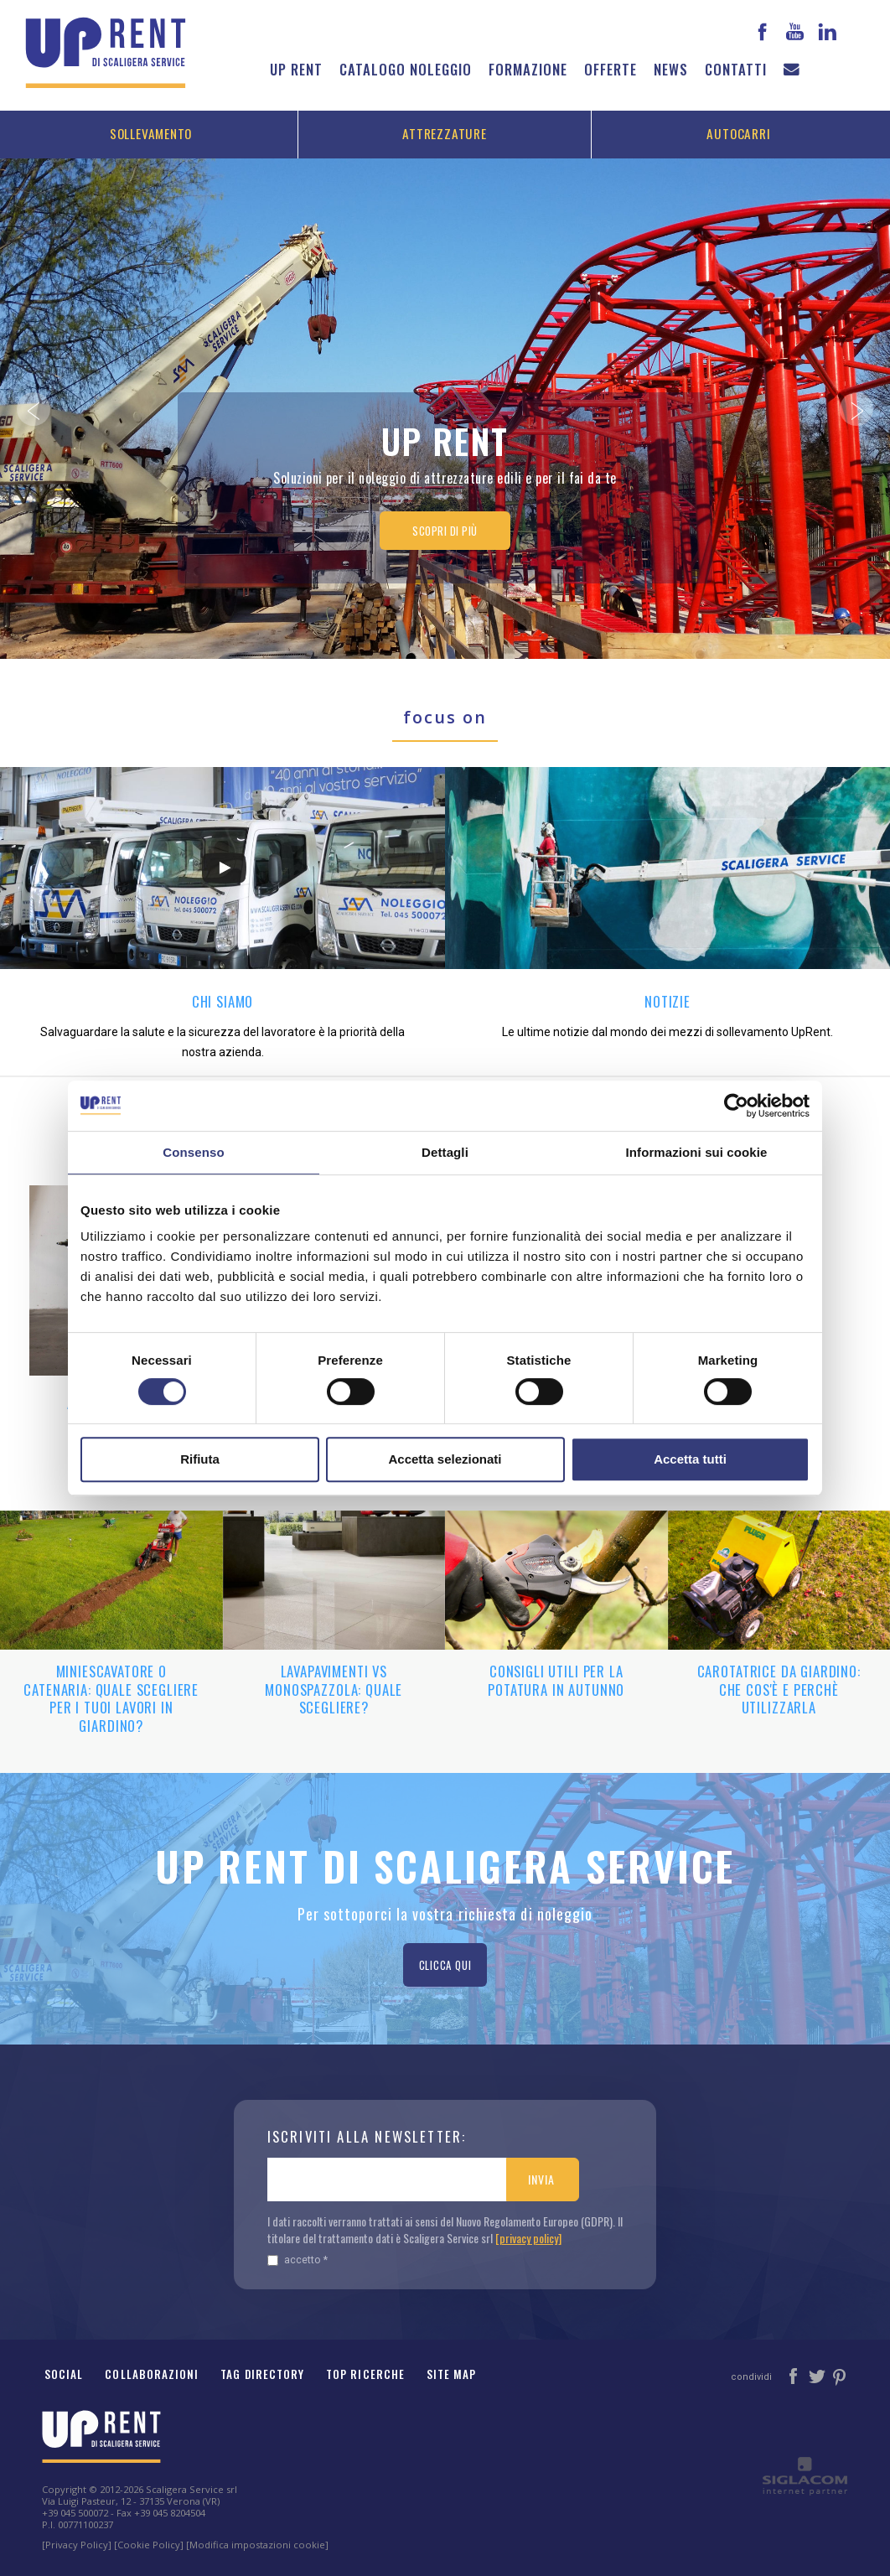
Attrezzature (444, 133)
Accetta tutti (690, 1459)
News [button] (671, 69)
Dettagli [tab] (445, 1152)
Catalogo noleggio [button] (405, 69)
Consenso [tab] (193, 1152)
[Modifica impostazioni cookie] (257, 2544)
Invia (541, 2179)
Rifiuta (200, 1459)
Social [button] (63, 2374)
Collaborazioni (152, 2374)
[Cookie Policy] (149, 2544)
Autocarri (738, 133)
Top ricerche (365, 2374)
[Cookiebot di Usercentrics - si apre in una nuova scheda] (736, 1105)
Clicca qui (445, 1965)
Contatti (736, 69)
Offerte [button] (610, 69)
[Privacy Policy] (76, 2544)
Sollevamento (151, 133)
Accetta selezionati (444, 1459)
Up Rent (296, 69)
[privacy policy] (528, 2238)
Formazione (528, 69)
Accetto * (297, 2259)
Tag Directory (262, 2374)
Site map (452, 2374)
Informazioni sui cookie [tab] (697, 1152)
